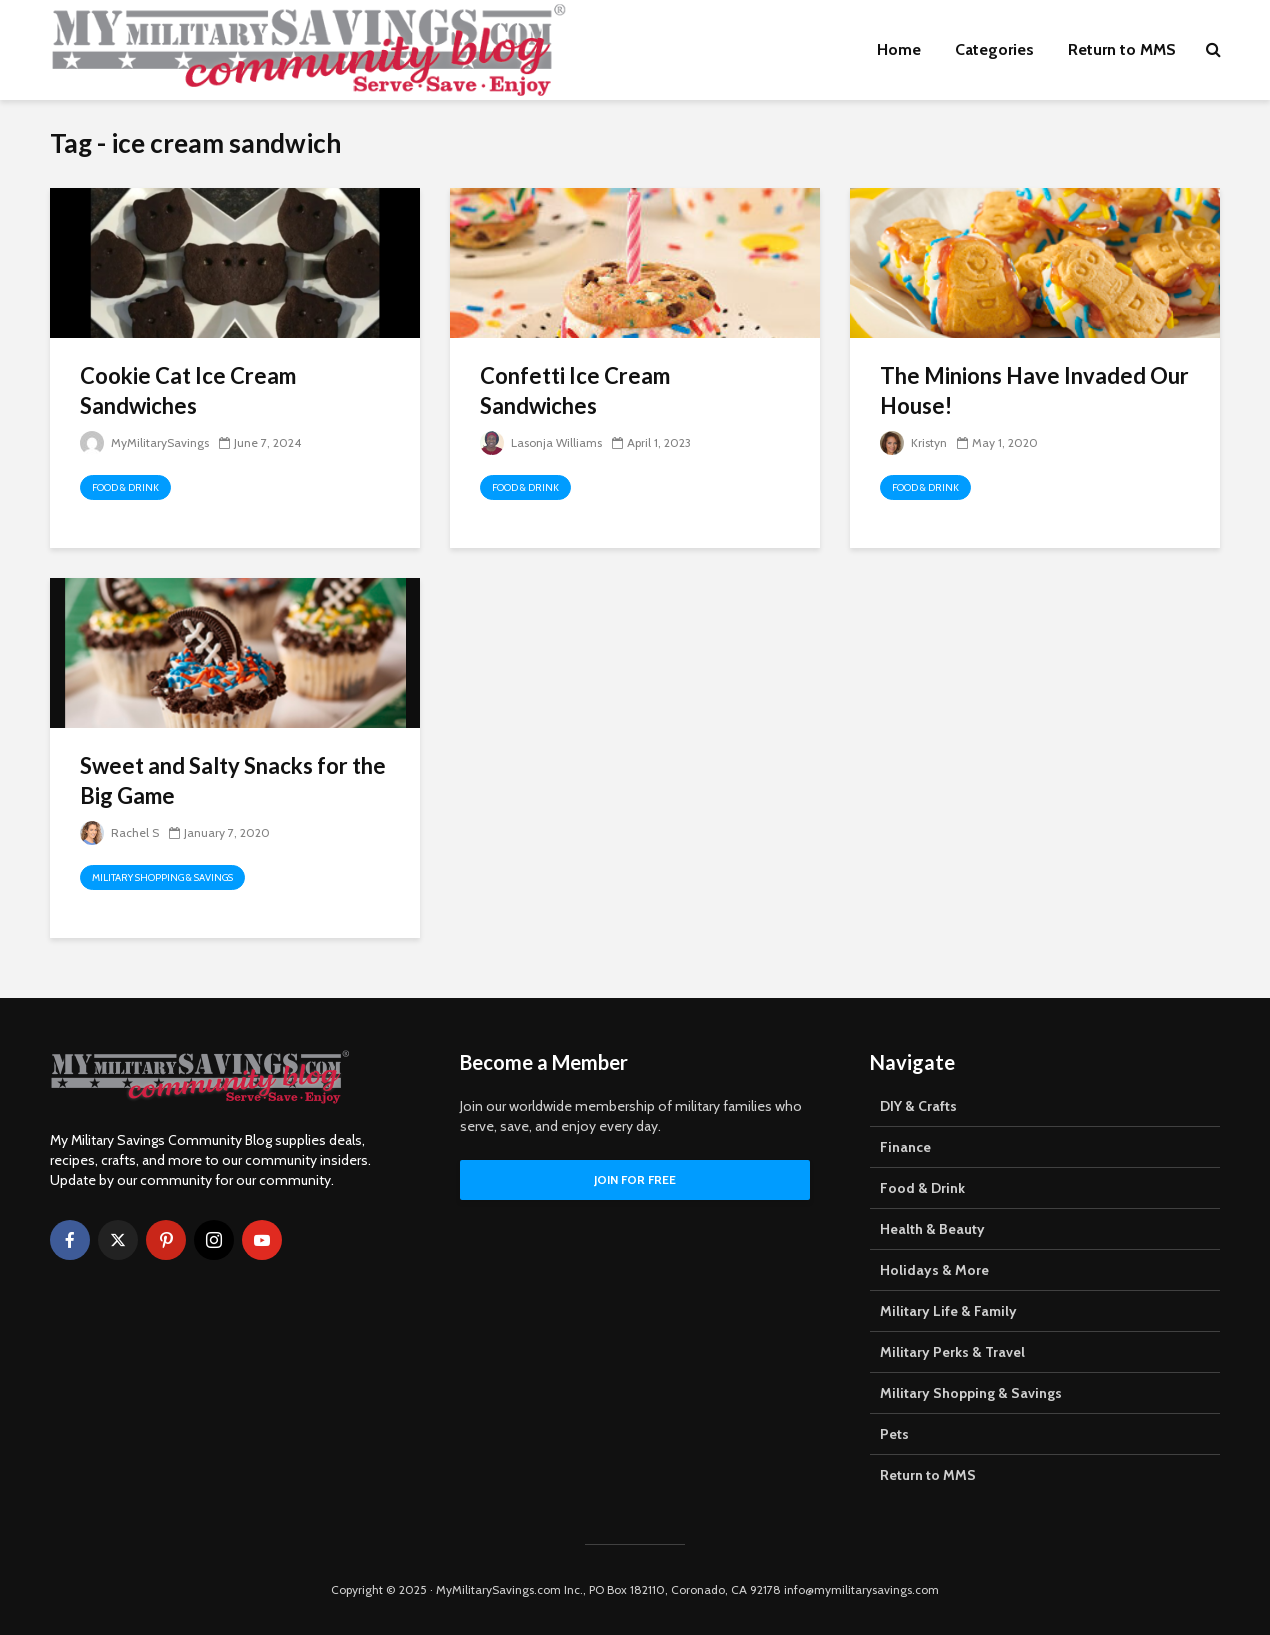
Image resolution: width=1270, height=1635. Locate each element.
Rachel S (119, 832)
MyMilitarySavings (144, 442)
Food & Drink (125, 487)
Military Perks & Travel (952, 1352)
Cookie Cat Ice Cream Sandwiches (188, 390)
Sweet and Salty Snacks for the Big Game (233, 780)
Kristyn (913, 442)
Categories (994, 49)
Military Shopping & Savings (162, 877)
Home (899, 49)
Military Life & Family (948, 1311)
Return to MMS (1122, 49)
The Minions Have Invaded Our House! (1034, 390)
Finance (905, 1147)
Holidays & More (934, 1270)
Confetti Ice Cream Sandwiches (575, 390)
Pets (894, 1434)
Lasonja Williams (541, 442)
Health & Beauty (932, 1229)
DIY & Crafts (918, 1106)
